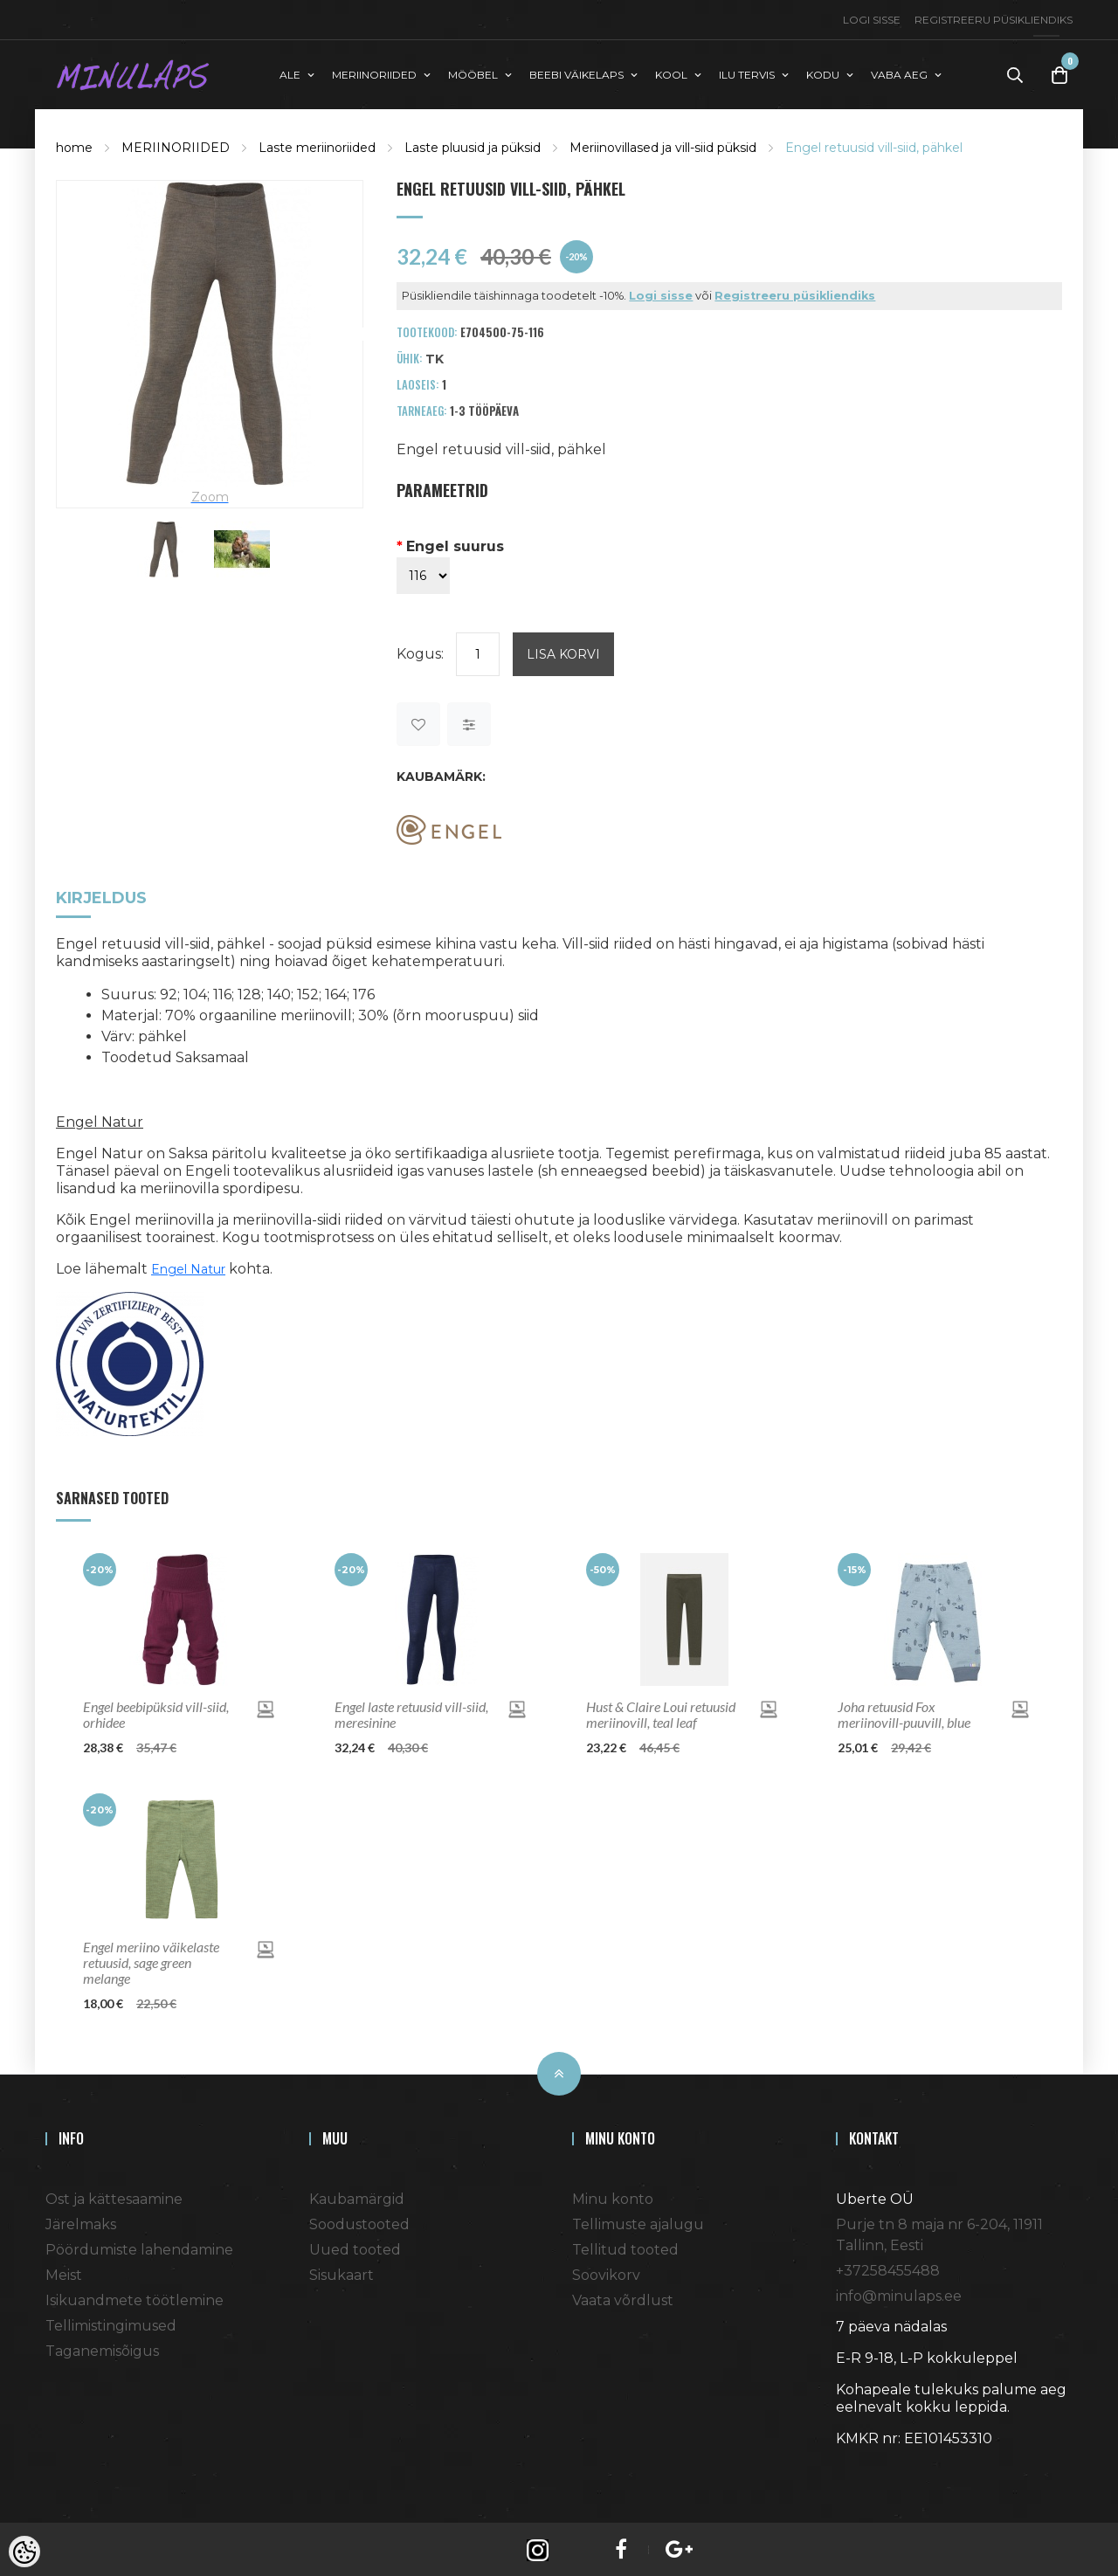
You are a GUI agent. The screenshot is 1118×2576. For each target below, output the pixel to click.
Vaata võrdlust (622, 2297)
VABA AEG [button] (899, 72)
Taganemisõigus (102, 2348)
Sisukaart (341, 2272)
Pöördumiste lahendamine (139, 2247)
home (74, 145)
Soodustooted (359, 2221)
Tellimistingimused (110, 2323)
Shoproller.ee (866, 2467)
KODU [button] (822, 72)
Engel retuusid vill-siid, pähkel (874, 145)
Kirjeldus (101, 896)
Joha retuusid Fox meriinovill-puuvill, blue (904, 1712)
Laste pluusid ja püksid (472, 145)
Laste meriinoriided (317, 145)
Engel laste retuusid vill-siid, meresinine (411, 1712)
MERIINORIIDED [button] (374, 72)
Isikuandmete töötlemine (134, 2297)
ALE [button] (290, 72)
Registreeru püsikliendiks (993, 19)
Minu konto (612, 2196)
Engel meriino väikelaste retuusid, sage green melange (151, 1960)
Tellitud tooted (625, 2247)
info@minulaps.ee (899, 2293)
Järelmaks (80, 2221)
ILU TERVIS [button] (747, 72)
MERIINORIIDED (175, 145)
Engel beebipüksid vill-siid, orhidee (156, 1712)
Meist (63, 2272)
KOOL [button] (671, 72)
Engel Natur (188, 1266)
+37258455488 (888, 2268)
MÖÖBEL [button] (473, 72)
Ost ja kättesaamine (114, 2196)
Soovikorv (606, 2272)
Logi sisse (872, 19)
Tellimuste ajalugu (638, 2221)
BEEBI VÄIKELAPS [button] (576, 72)
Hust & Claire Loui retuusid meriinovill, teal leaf (660, 1712)
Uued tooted (355, 2247)
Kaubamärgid (356, 2196)
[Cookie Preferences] (24, 2551)
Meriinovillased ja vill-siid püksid (662, 145)
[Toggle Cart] (1059, 73)
